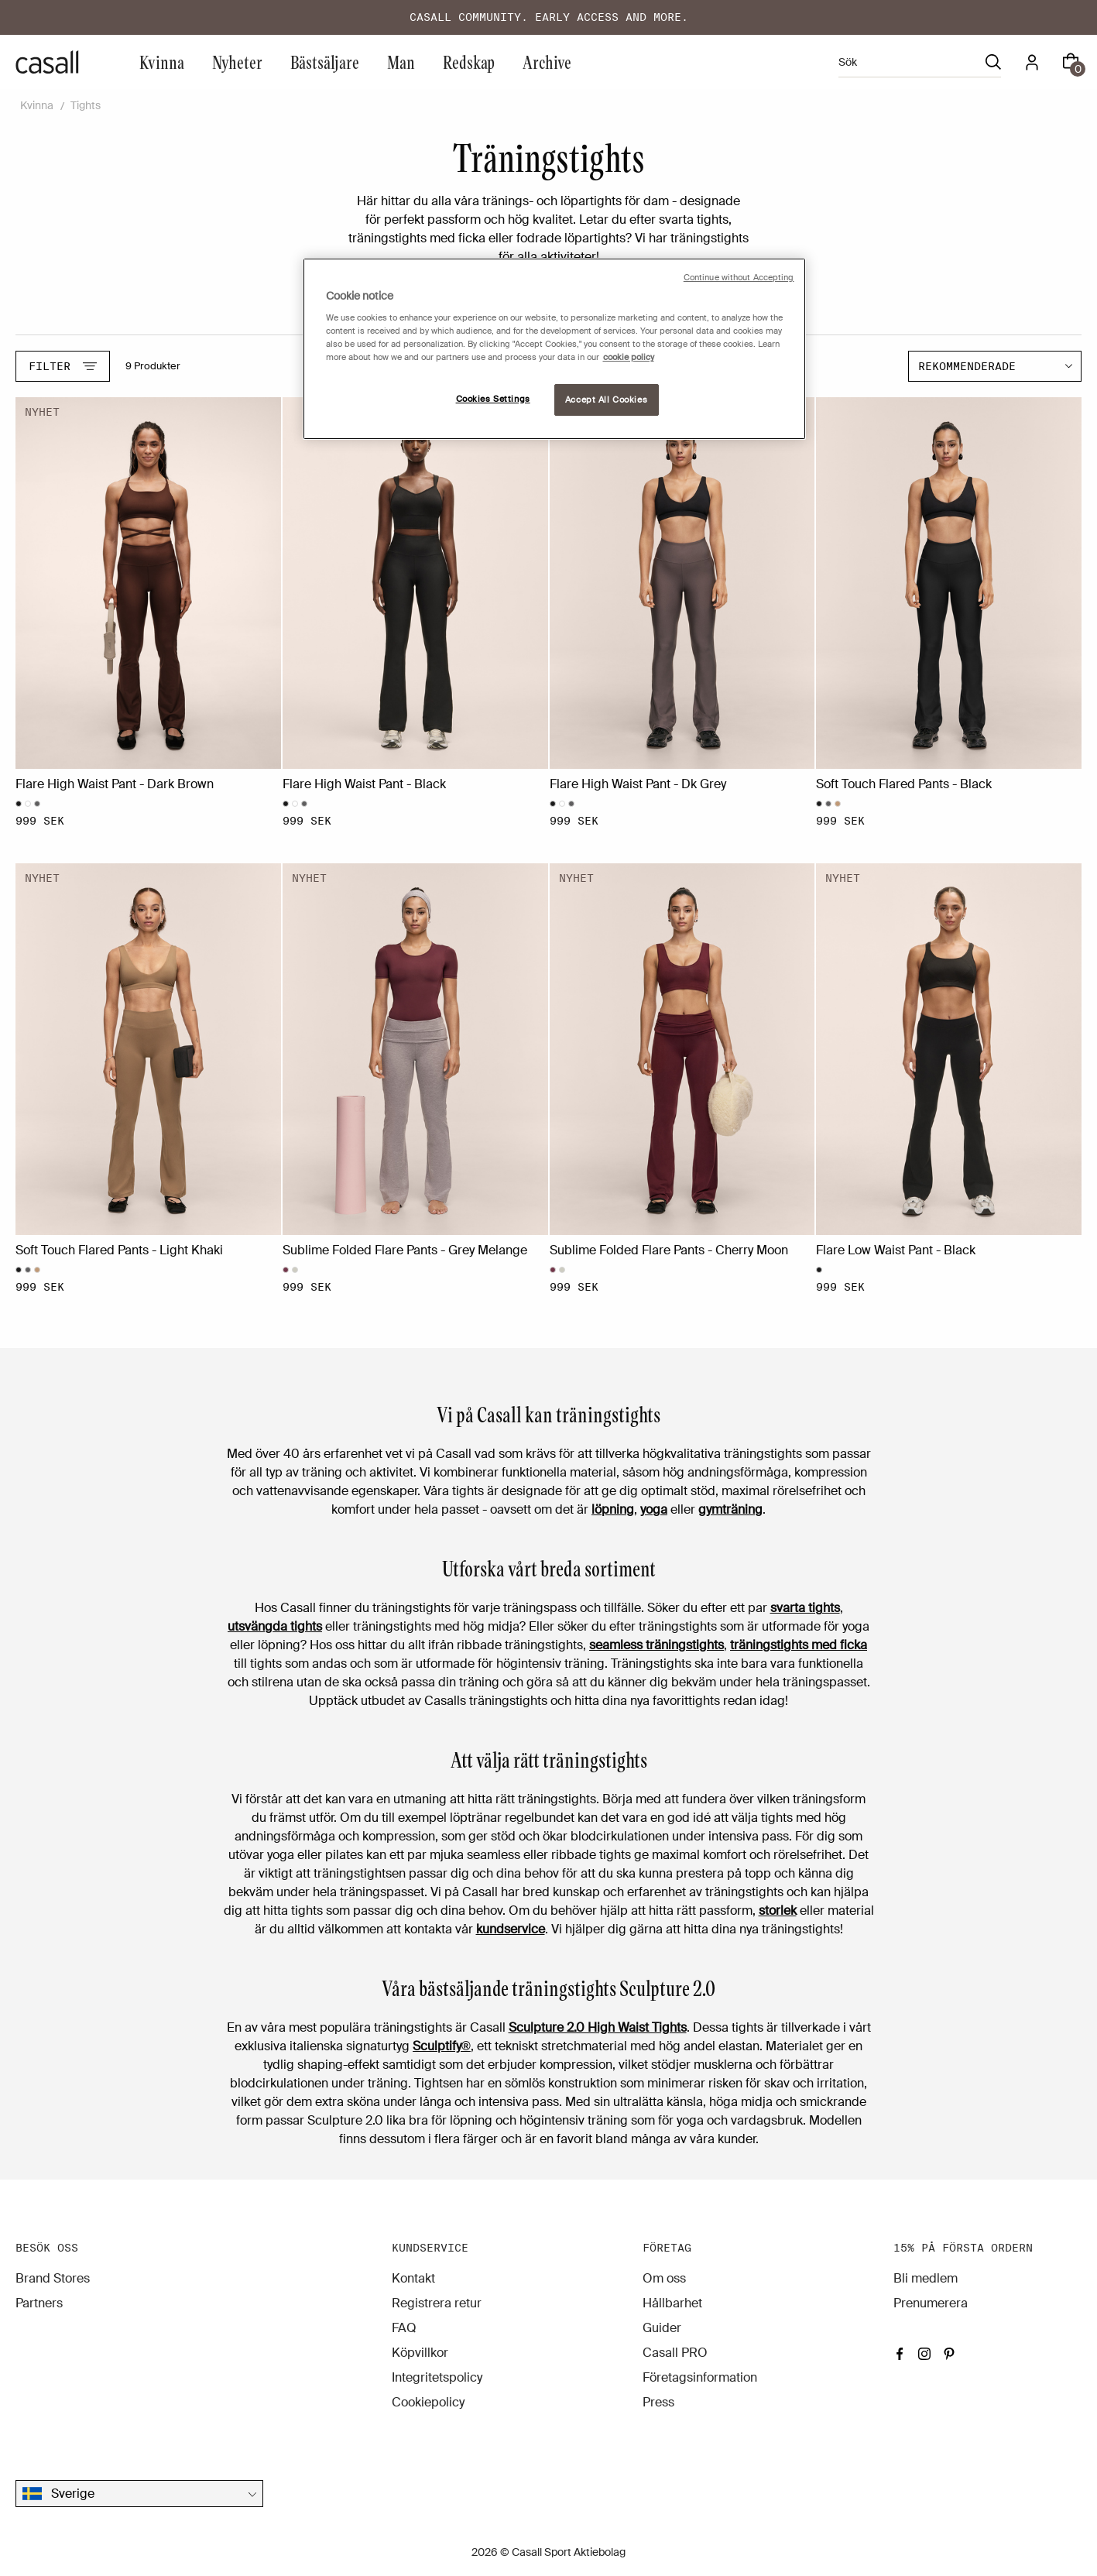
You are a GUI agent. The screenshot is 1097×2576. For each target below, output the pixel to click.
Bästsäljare (324, 62)
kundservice (510, 1929)
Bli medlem (925, 2278)
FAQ (404, 2328)
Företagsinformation (700, 2377)
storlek (778, 1910)
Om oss (664, 2278)
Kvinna (161, 62)
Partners (39, 2303)
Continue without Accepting (739, 278)
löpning (612, 1509)
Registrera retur (437, 2303)
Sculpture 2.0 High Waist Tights (598, 2027)
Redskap (469, 62)
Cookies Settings (493, 399)
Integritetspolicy (437, 2377)
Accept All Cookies (606, 400)
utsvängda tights (275, 1626)
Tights (85, 105)
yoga (653, 1509)
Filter (63, 366)
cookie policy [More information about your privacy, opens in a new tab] (628, 357)
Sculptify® (442, 2046)
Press (658, 2402)
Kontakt (413, 2278)
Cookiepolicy (428, 2402)
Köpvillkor (420, 2352)
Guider (662, 2328)
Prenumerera (930, 2303)
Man (401, 62)
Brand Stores (52, 2278)
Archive (547, 62)
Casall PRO (675, 2352)
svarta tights (805, 1608)
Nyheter (237, 62)
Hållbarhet (672, 2303)
